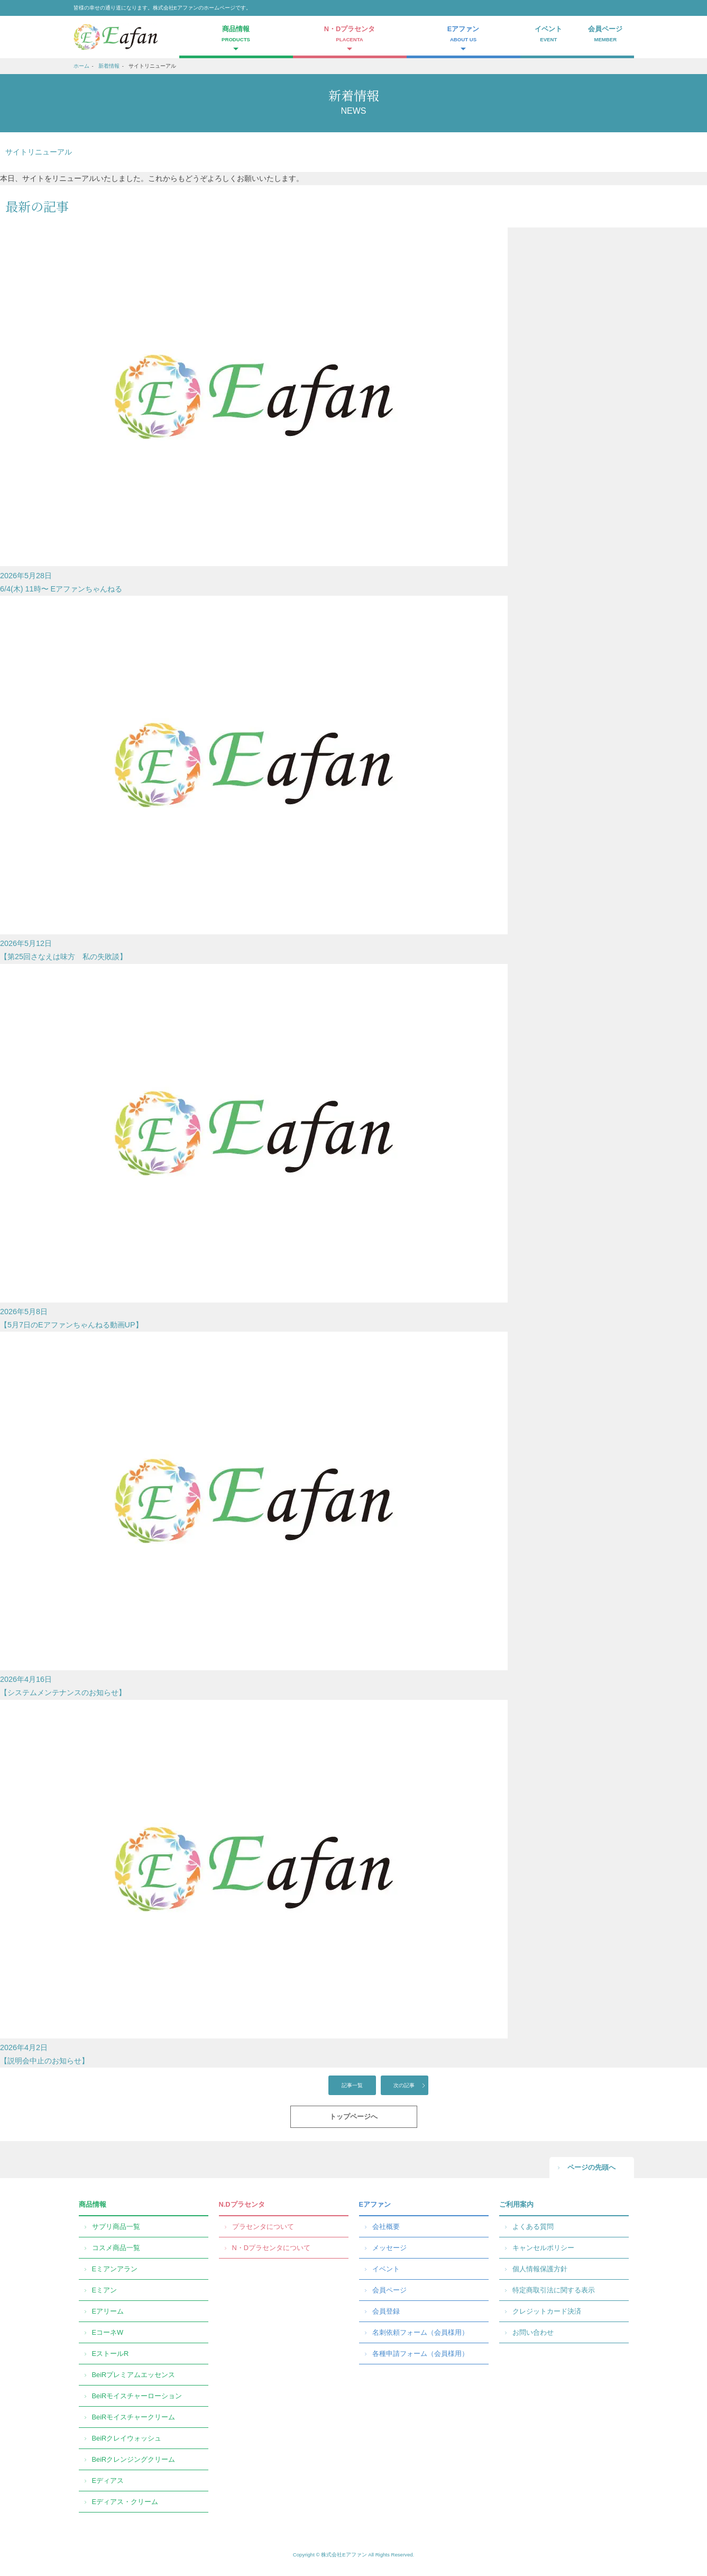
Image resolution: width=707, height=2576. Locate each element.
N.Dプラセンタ (242, 2204)
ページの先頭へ (591, 2167)
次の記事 (404, 2085)
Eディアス (108, 2480)
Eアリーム (108, 2311)
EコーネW (108, 2332)
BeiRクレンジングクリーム (134, 2459)
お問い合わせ (533, 2332)
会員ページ (605, 35)
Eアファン (375, 2204)
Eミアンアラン (115, 2269)
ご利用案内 (516, 2204)
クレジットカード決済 (546, 2311)
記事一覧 (352, 2085)
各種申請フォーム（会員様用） (420, 2353)
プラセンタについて (263, 2227)
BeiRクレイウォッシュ (127, 2438)
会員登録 (386, 2311)
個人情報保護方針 (539, 2269)
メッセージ (389, 2248)
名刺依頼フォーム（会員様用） (420, 2332)
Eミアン (104, 2290)
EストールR (110, 2353)
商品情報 (92, 2204)
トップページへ (353, 2116)
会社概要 (386, 2227)
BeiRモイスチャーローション (137, 2396)
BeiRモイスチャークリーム (134, 2417)
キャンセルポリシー (543, 2248)
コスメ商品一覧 (116, 2248)
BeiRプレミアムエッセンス (134, 2375)
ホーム (81, 66)
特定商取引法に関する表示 (553, 2290)
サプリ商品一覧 (116, 2227)
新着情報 (109, 66)
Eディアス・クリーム (125, 2502)
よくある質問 (533, 2227)
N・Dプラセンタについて (271, 2248)
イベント (548, 35)
